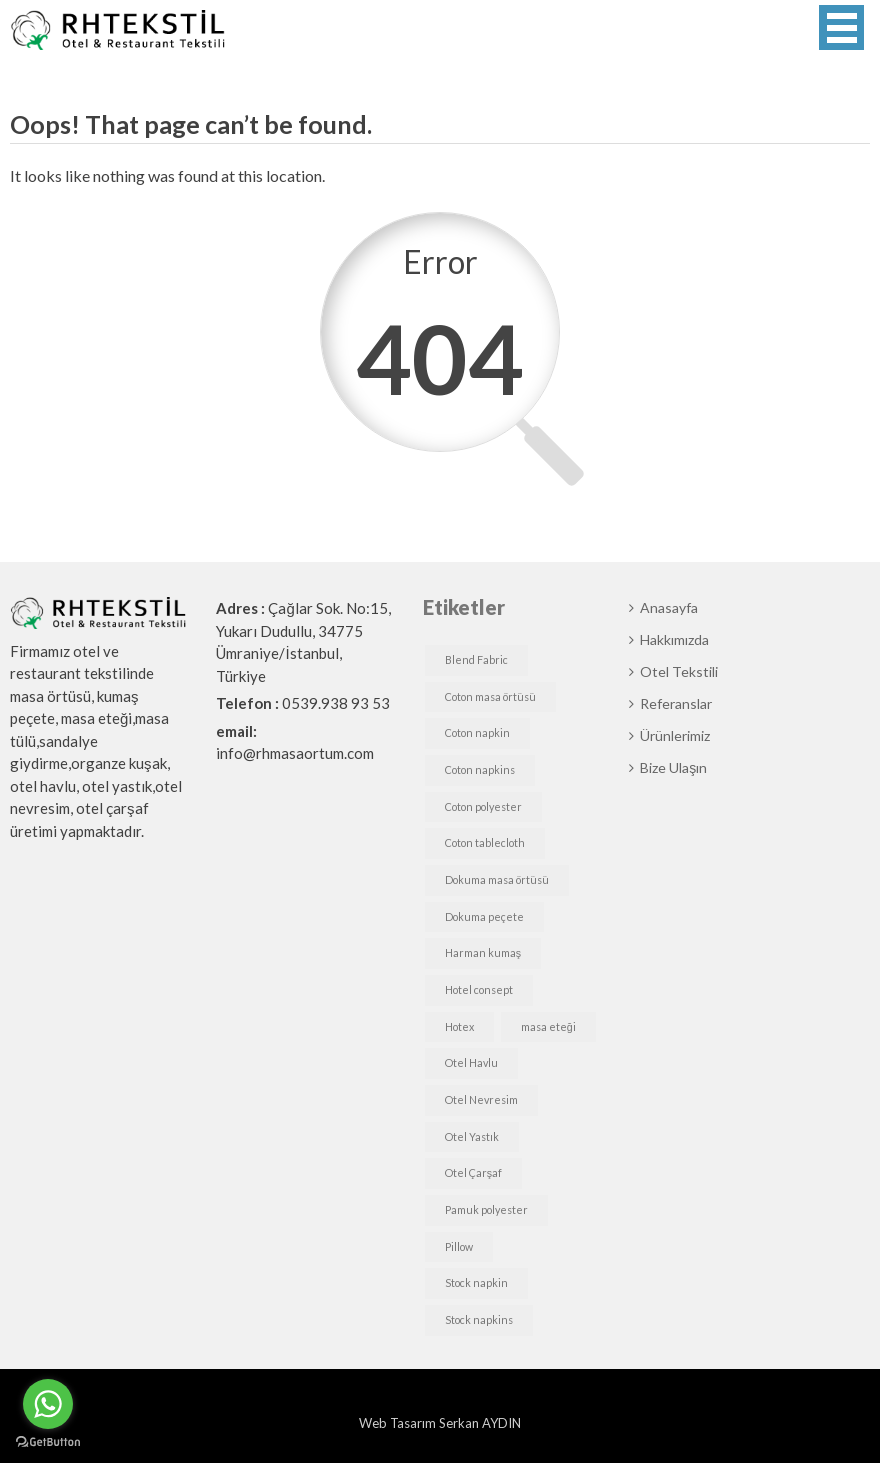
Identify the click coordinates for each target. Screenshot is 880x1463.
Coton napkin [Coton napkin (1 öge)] (477, 732)
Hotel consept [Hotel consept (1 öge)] (479, 989)
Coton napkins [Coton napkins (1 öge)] (480, 769)
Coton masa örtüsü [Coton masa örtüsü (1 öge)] (490, 696)
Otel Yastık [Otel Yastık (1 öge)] (472, 1136)
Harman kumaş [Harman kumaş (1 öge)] (483, 952)
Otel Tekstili (679, 671)
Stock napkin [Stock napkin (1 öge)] (476, 1282)
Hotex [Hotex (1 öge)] (459, 1026)
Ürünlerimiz (675, 735)
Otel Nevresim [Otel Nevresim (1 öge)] (481, 1099)
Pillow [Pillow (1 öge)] (459, 1246)
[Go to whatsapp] (48, 1404)
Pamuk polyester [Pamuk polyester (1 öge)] (486, 1209)
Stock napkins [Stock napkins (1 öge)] (479, 1319)
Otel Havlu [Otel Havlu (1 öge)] (471, 1062)
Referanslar (676, 703)
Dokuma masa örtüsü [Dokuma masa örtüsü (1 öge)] (497, 879)
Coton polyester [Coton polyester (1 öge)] (483, 806)
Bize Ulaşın (673, 767)
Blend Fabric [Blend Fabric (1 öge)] (476, 659)
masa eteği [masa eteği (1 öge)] (548, 1026)
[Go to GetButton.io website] (48, 1442)
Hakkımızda (674, 639)
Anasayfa (669, 607)
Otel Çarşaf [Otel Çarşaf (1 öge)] (473, 1172)
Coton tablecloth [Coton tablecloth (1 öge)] (485, 842)
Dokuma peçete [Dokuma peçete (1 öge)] (484, 916)
